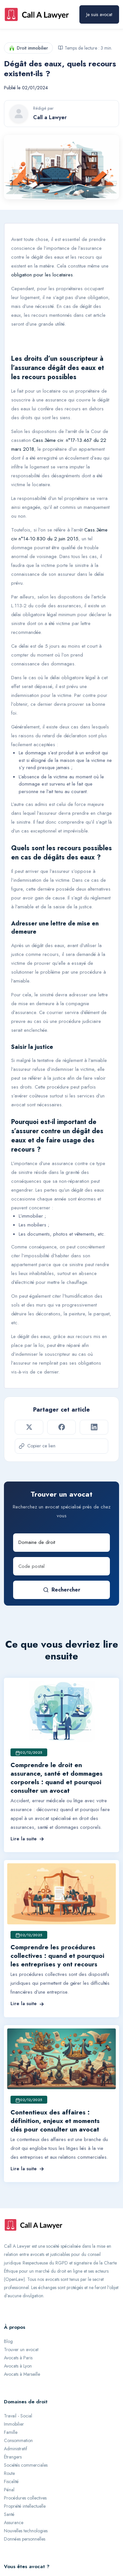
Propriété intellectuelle (25, 2506)
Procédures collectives (25, 2498)
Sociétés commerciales (26, 2465)
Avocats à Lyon (18, 2366)
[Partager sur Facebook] (61, 1427)
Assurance (13, 2522)
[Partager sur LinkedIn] (94, 1427)
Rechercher (61, 1589)
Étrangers (13, 2457)
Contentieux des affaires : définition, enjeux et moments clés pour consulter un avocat (55, 2121)
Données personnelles (24, 2539)
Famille (10, 2432)
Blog (8, 2341)
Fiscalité (11, 2481)
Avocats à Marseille (22, 2374)
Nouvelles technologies (26, 2530)
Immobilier (14, 2424)
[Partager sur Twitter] (29, 1427)
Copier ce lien (37, 1445)
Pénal (9, 2489)
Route (9, 2473)
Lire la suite (27, 1838)
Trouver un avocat (21, 2349)
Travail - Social (18, 2416)
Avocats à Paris (18, 2357)
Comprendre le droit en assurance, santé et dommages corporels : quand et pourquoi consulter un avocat (56, 1778)
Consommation (18, 2440)
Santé (9, 2514)
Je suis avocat (99, 14)
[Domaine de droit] (61, 1542)
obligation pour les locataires (42, 274)
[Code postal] (61, 1566)
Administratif (15, 2448)
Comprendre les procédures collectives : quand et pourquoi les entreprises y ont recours (57, 1956)
